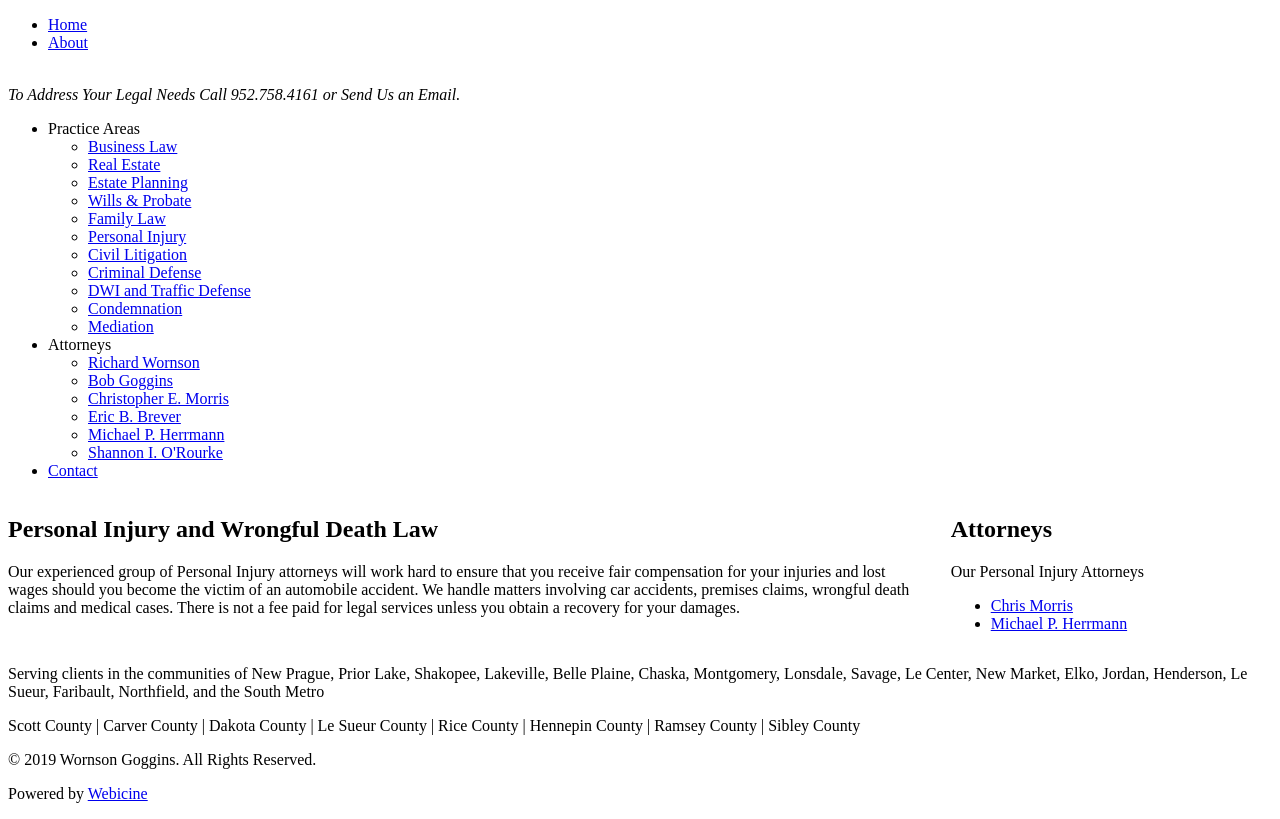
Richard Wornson (144, 362)
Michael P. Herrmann (156, 434)
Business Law (132, 146)
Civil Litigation (137, 254)
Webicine (118, 793)
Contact (73, 470)
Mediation (121, 326)
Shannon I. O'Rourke (155, 452)
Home (67, 24)
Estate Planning (138, 182)
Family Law (127, 218)
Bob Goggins (130, 380)
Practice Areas (94, 128)
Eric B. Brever (134, 416)
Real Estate (124, 164)
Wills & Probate (139, 200)
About (68, 42)
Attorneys (79, 344)
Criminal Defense (144, 272)
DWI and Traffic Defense (169, 290)
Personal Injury (137, 236)
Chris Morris (1032, 605)
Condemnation (135, 308)
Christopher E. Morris (158, 398)
